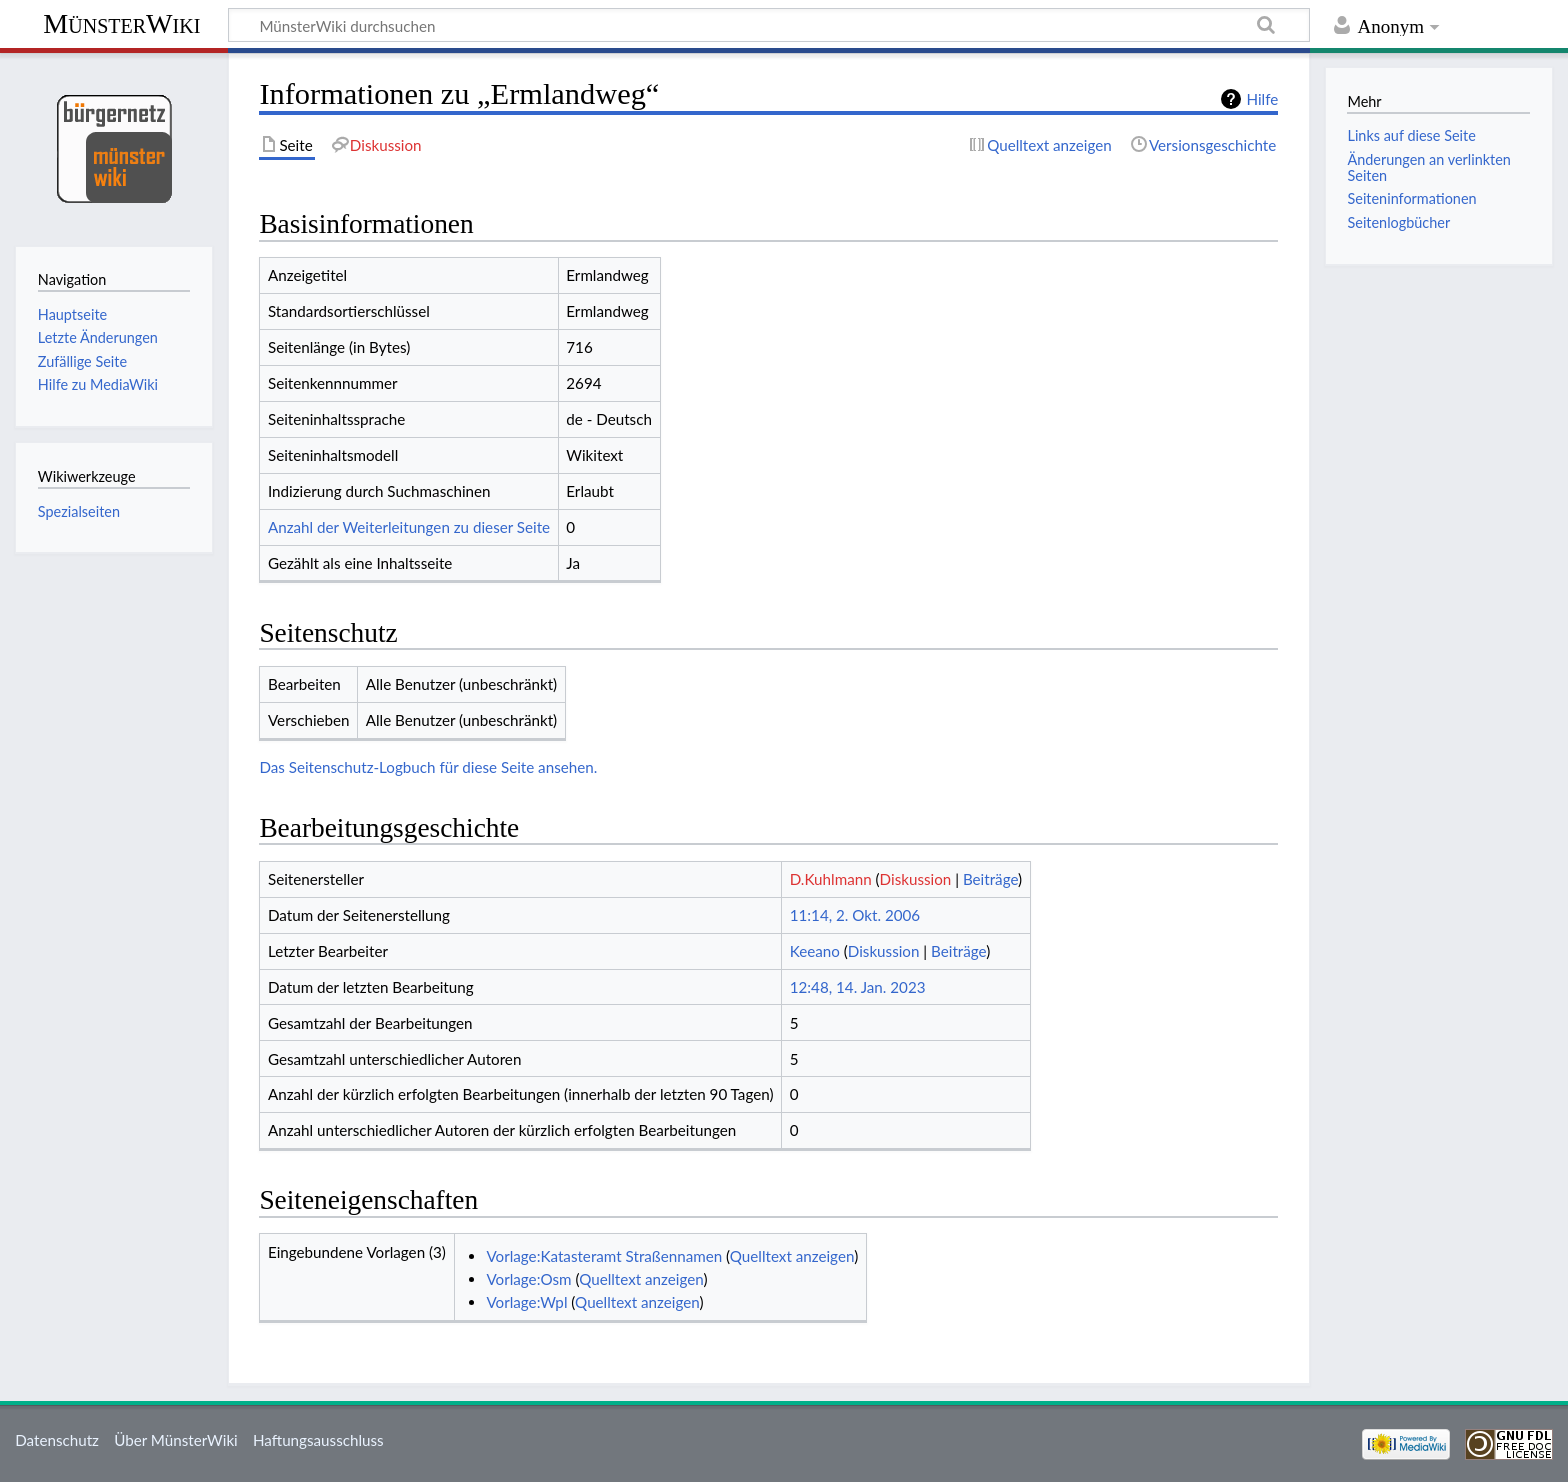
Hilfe (1262, 99)
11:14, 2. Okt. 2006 (855, 915)
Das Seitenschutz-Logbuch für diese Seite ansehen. (428, 767)
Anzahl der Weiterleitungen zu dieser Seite (409, 527)
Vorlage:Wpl (526, 1302)
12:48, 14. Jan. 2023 (858, 987)
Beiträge (990, 879)
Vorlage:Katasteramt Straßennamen (604, 1256)
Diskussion (916, 879)
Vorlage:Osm (528, 1279)
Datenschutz (57, 1440)
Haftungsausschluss (318, 1440)
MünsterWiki (121, 23)
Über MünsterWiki (176, 1440)
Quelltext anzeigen (792, 1256)
